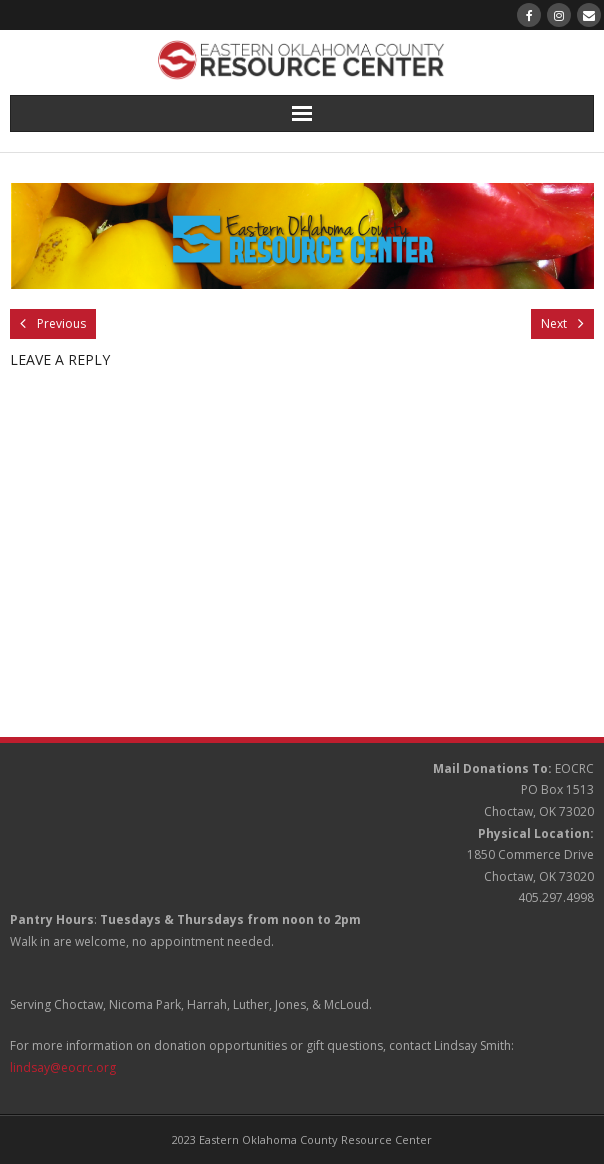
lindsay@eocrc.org (63, 1067)
